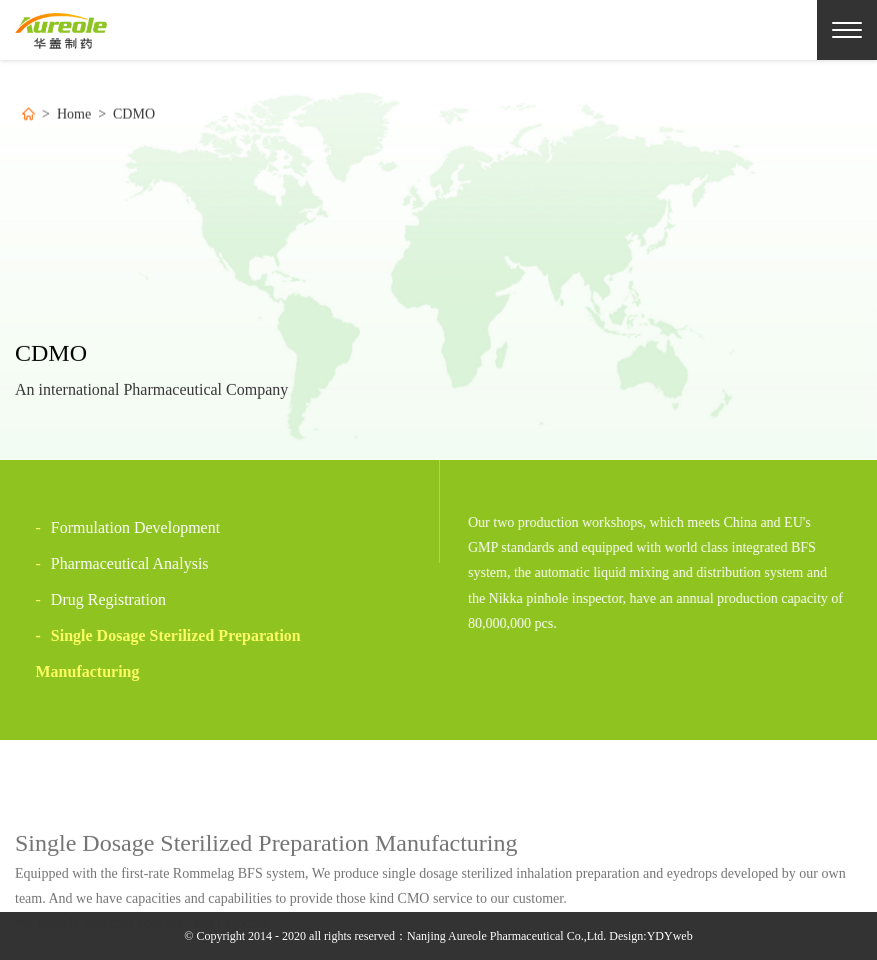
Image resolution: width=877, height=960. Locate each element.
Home (74, 115)
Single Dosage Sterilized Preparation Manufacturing (156, 653)
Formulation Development (116, 527)
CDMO (134, 115)
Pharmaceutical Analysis (110, 563)
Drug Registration (89, 599)
